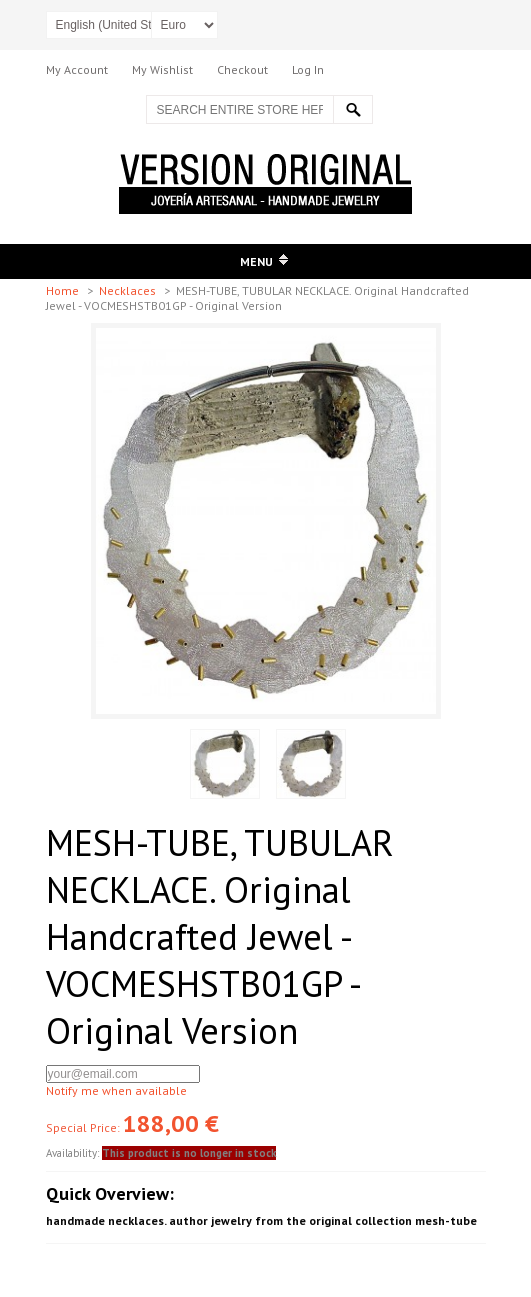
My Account (77, 69)
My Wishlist (162, 69)
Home (64, 290)
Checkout (242, 69)
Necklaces (129, 290)
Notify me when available (116, 1090)
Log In (308, 69)
